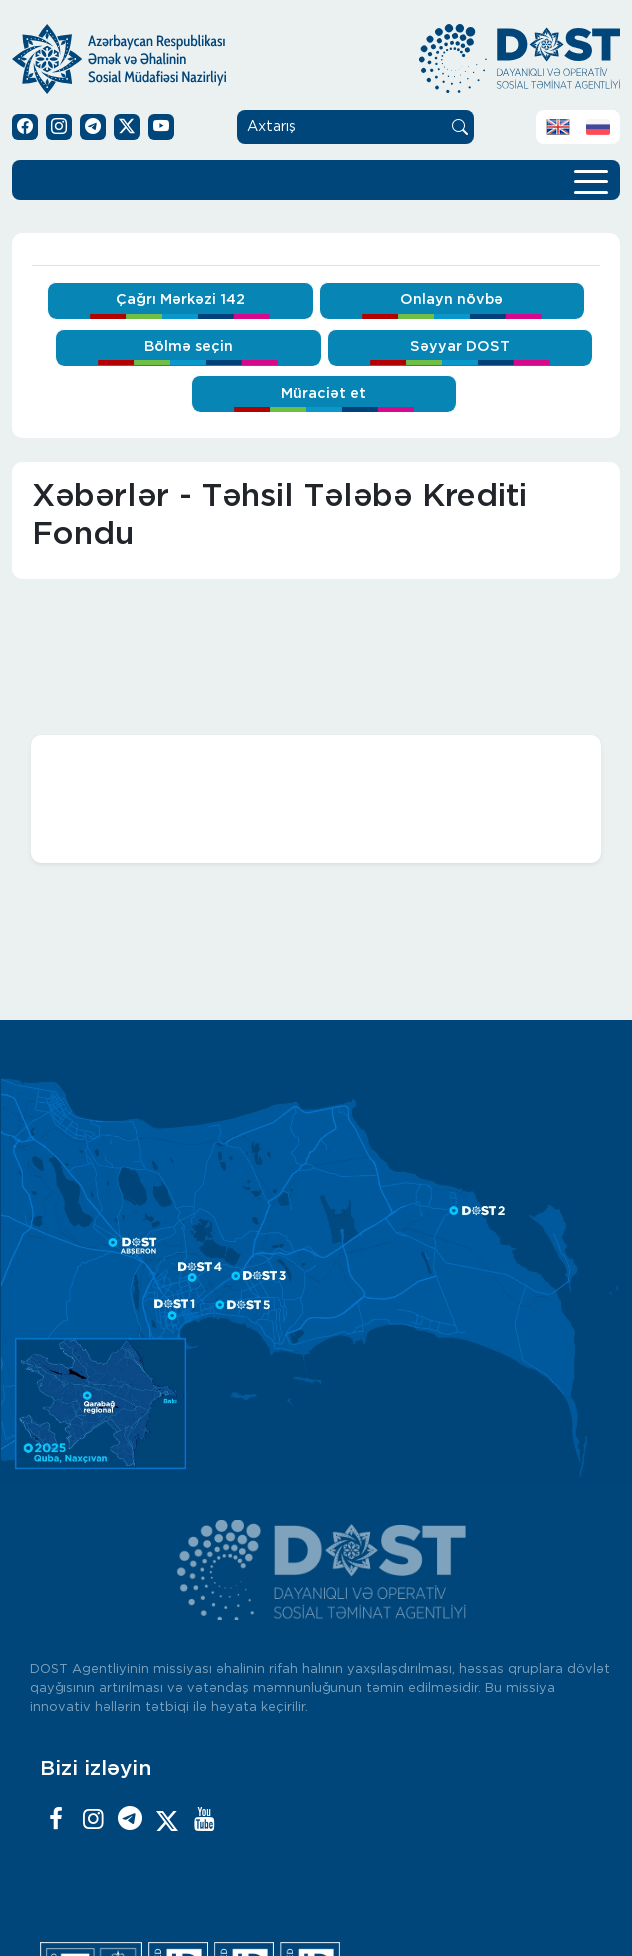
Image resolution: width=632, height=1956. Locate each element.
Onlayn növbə (451, 299)
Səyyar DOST (460, 346)
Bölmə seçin (188, 346)
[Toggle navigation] (591, 180)
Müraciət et (323, 393)
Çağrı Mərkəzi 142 (180, 299)
